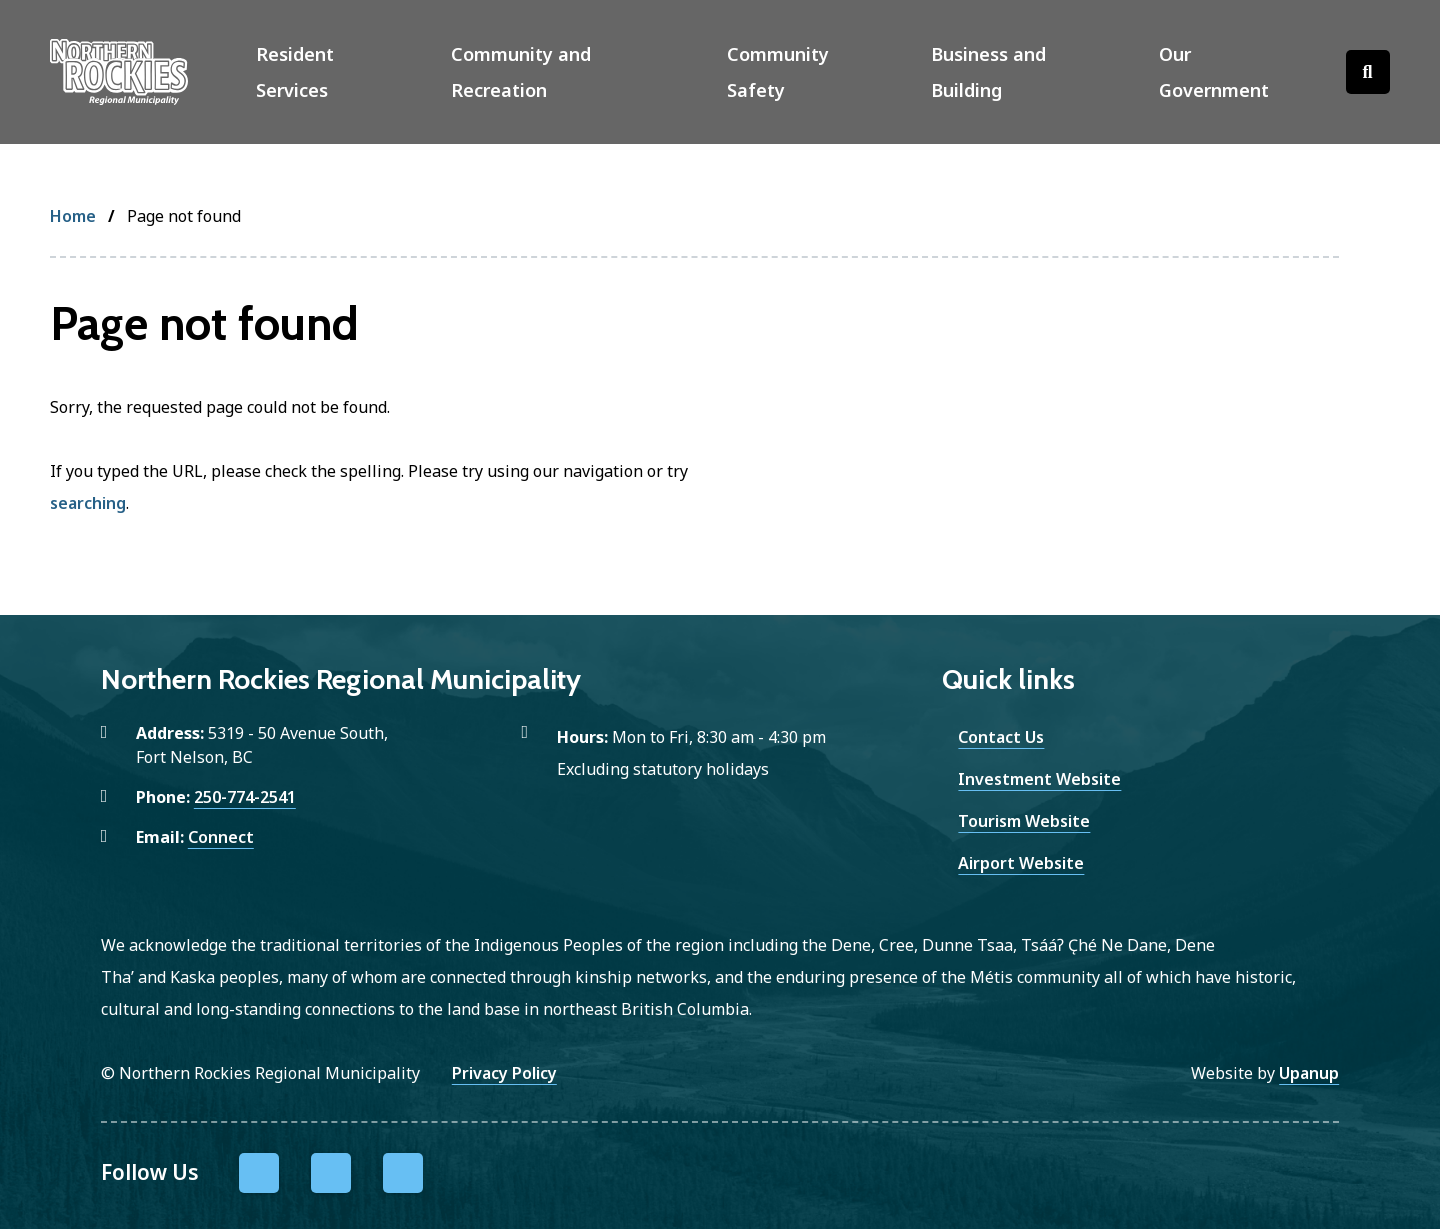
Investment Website (1039, 779)
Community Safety (778, 72)
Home (73, 216)
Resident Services (295, 72)
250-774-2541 (245, 797)
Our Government (1214, 72)
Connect (221, 837)
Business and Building (988, 72)
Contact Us (1001, 737)
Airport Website (1021, 863)
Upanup (1309, 1073)
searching (88, 503)
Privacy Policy (504, 1073)
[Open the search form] (1368, 72)
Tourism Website (1024, 821)
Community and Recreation (521, 72)
